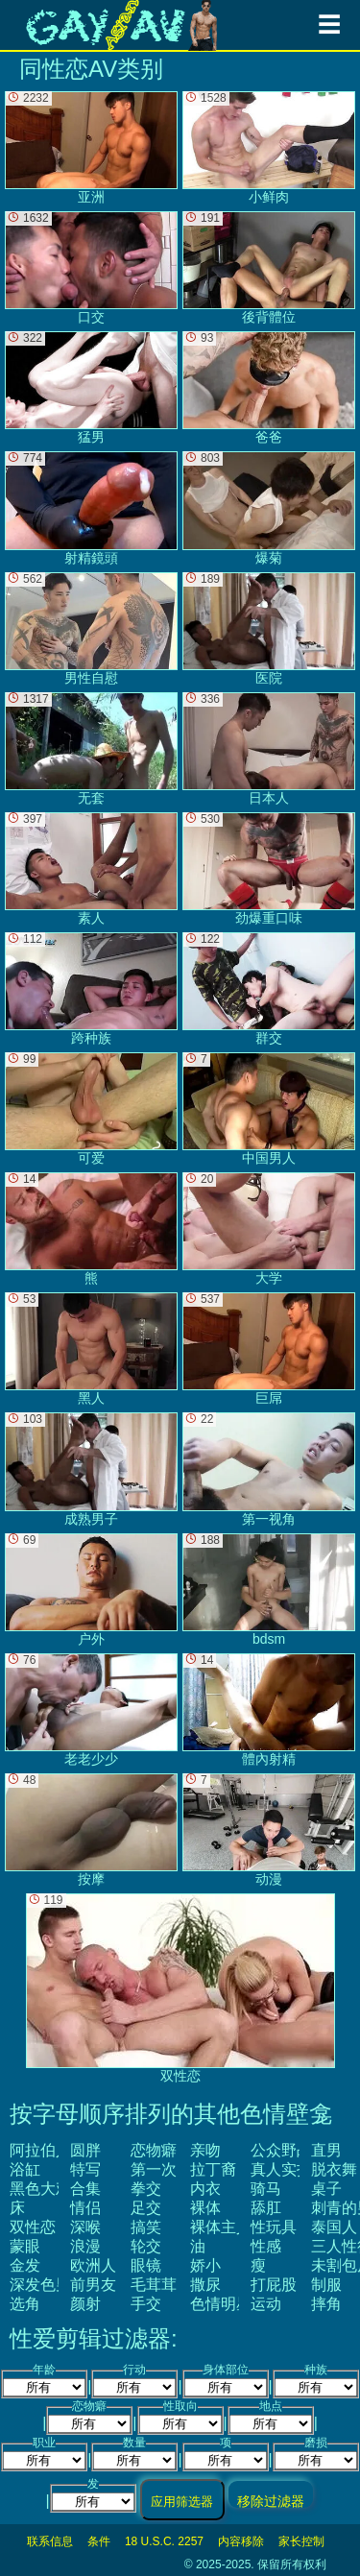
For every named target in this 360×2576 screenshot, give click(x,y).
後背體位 (268, 268)
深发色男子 (48, 2284)
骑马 (266, 2188)
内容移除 (241, 2541)
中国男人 (268, 1109)
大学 (268, 1229)
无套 (91, 749)
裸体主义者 (228, 2227)
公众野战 (281, 2150)
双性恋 (33, 2227)
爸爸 (268, 388)
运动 (266, 2304)
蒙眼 (25, 2246)
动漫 (268, 1830)
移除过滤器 (270, 2500)
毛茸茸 (154, 2284)
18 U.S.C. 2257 (164, 2541)
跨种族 (91, 989)
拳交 (146, 2188)
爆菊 (268, 508)
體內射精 (268, 1710)
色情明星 (221, 2304)
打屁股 (274, 2284)
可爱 (91, 1109)
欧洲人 (93, 2265)
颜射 (85, 2304)
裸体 (205, 2208)
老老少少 (91, 1710)
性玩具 (274, 2227)
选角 (25, 2304)
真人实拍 (281, 2169)
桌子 (326, 2188)
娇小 (205, 2265)
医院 (268, 629)
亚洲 (91, 148)
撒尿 (205, 2284)
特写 (85, 2169)
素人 (91, 869)
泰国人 (334, 2227)
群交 (268, 989)
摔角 (326, 2304)
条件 (98, 2541)
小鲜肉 (268, 148)
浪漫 (85, 2246)
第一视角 (268, 1469)
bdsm (268, 1590)
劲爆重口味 (268, 869)
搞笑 (146, 2227)
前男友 (93, 2284)
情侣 (85, 2208)
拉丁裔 (213, 2169)
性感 (266, 2246)
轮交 (146, 2246)
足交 (146, 2208)
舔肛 (266, 2208)
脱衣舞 (334, 2169)
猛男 (91, 388)
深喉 (85, 2227)
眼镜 (146, 2265)
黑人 (91, 1349)
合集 (85, 2188)
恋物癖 (154, 2150)
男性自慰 (91, 629)
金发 (25, 2265)
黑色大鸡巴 (48, 2188)
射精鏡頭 (91, 508)
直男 (326, 2150)
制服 (326, 2284)
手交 (146, 2304)
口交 (91, 268)
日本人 (268, 749)
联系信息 (50, 2541)
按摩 (91, 1830)
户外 (91, 1590)
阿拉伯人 (40, 2150)
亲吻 (205, 2150)
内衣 (205, 2188)
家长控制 (301, 2541)
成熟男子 (91, 1469)
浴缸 (25, 2169)
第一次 (154, 2169)
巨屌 (268, 1349)
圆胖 (85, 2150)
